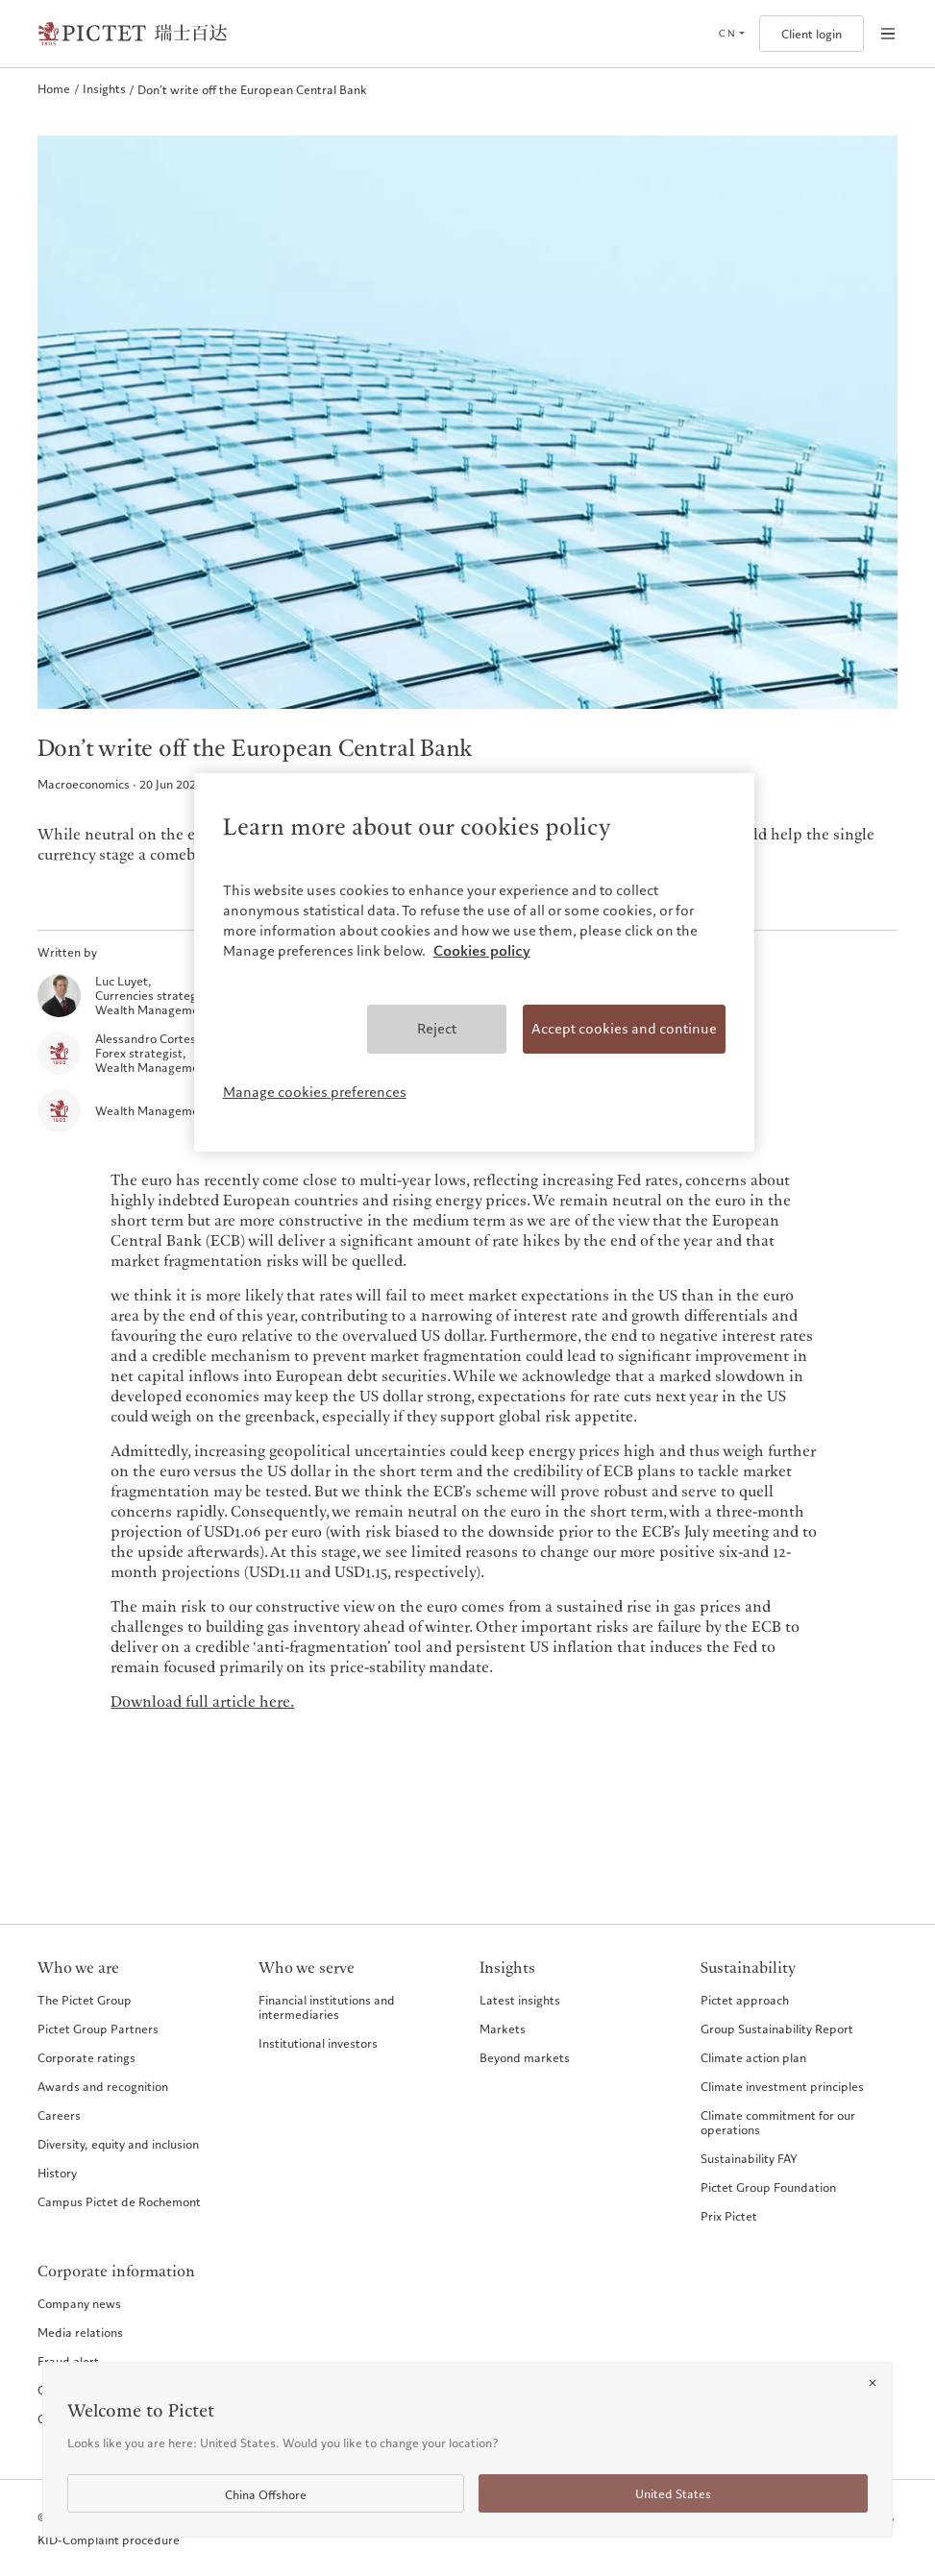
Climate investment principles (782, 2086)
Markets (503, 2028)
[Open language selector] (731, 33)
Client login (811, 34)
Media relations (80, 2332)
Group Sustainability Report (777, 2028)
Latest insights (520, 1999)
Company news (79, 2303)
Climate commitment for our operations (778, 2122)
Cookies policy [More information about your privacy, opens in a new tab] (481, 950)
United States (673, 2494)
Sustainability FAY (749, 2158)
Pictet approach (745, 1999)
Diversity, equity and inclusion (118, 2143)
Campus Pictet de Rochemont (119, 2201)
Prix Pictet (729, 2216)
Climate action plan (753, 2057)
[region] (474, 962)
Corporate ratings (86, 2057)
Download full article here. (202, 1702)
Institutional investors (318, 2043)
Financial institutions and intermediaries (326, 2007)
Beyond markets (525, 2057)
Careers (59, 2115)
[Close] (872, 2383)
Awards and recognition (102, 2086)
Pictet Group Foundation (768, 2187)
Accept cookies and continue (624, 1028)
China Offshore (266, 2495)
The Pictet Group (84, 1999)
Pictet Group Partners (98, 2028)
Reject (436, 1028)
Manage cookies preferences (314, 1092)
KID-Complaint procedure (108, 2540)
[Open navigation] (888, 34)
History (57, 2172)
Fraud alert (68, 2361)
